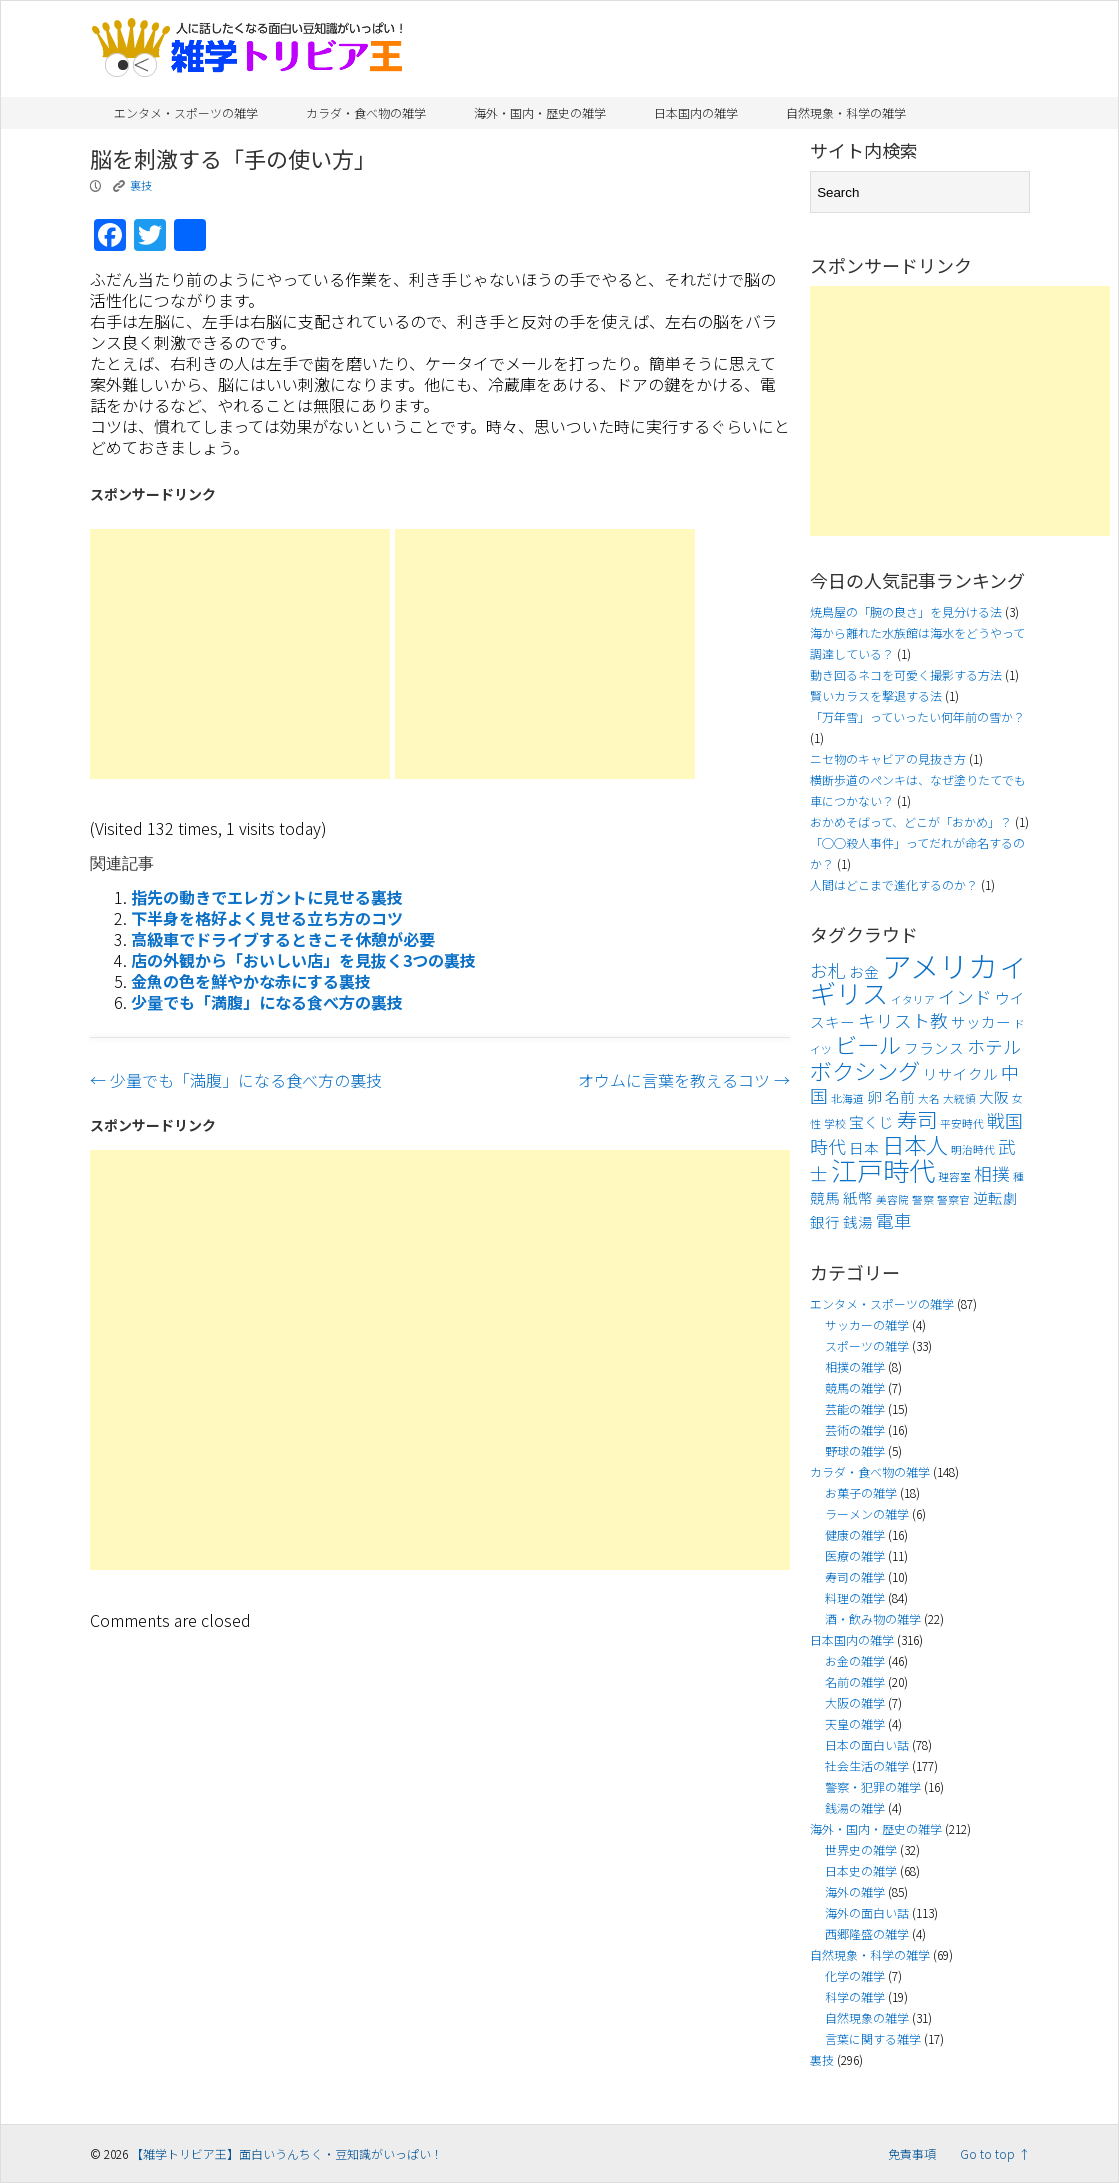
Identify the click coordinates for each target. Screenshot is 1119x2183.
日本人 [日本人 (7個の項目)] (915, 1144)
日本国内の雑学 (696, 112)
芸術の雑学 (855, 1429)
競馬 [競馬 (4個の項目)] (825, 1197)
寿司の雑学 (855, 1576)
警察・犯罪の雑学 (873, 1786)
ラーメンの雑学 (867, 1513)
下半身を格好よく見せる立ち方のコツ (267, 918)
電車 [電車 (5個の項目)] (894, 1220)
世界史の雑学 (861, 1849)
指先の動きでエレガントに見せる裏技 (267, 897)
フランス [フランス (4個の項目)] (934, 1047)
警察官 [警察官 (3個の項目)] (953, 1199)
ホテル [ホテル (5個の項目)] (994, 1046)
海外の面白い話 (867, 1912)
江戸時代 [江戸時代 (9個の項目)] (883, 1170)
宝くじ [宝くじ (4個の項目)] (871, 1121)
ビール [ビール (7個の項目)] (868, 1044)
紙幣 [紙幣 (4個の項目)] (858, 1197)
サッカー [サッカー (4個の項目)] (981, 1021)
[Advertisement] (240, 654)
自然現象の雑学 (867, 2017)
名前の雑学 (855, 1681)
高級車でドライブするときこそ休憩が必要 (283, 939)
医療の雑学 (855, 1555)
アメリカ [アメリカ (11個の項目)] (939, 965)
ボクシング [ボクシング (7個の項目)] (865, 1070)
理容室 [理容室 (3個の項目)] (954, 1176)
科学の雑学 (855, 1996)
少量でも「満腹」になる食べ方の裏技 (267, 1002)
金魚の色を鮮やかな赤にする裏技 (251, 981)
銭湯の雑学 (855, 1807)
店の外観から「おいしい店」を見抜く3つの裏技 (303, 960)
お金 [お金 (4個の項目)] (864, 971)
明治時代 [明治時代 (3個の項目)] (973, 1149)
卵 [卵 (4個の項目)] (874, 1096)
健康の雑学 (855, 1534)
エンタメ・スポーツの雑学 (186, 112)
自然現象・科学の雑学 (846, 112)
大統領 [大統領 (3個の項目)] (959, 1098)
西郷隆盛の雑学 (867, 1933)
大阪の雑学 (855, 1702)
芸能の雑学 (855, 1408)
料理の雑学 (855, 1597)
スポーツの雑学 (867, 1345)
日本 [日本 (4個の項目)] (864, 1147)
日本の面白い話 (867, 1744)
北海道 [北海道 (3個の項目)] (847, 1098)
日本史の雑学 (861, 1870)
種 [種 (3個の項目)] (1018, 1176)
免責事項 (912, 2153)
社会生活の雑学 (867, 1765)
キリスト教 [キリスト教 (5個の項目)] (903, 1020)
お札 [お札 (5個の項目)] (828, 970)
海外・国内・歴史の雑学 (540, 112)
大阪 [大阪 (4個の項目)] (994, 1096)
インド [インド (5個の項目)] (965, 996)
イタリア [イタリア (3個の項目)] (913, 999)
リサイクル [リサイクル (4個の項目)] (960, 1073)
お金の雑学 (855, 1660)
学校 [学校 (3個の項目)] (835, 1123)
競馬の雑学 (855, 1387)
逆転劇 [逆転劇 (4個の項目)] (995, 1197)
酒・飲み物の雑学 (873, 1618)
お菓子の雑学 (861, 1492)
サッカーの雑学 (867, 1324)
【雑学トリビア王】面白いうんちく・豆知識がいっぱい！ (287, 2153)
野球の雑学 (855, 1450)
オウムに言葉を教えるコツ (684, 1080)
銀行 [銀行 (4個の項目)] (825, 1221)
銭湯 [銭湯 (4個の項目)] (858, 1221)
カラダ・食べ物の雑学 (366, 112)
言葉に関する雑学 (873, 2038)
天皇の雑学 (855, 1723)
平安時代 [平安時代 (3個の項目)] (962, 1123)
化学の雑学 (855, 1975)
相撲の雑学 (855, 1366)
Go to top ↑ (995, 2153)
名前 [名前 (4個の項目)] (900, 1096)
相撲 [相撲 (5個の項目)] (992, 1173)
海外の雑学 (855, 1891)
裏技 (141, 185)
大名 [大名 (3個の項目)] (929, 1098)
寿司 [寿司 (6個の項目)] (917, 1119)
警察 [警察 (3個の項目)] (923, 1199)
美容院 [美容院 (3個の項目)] (892, 1199)
